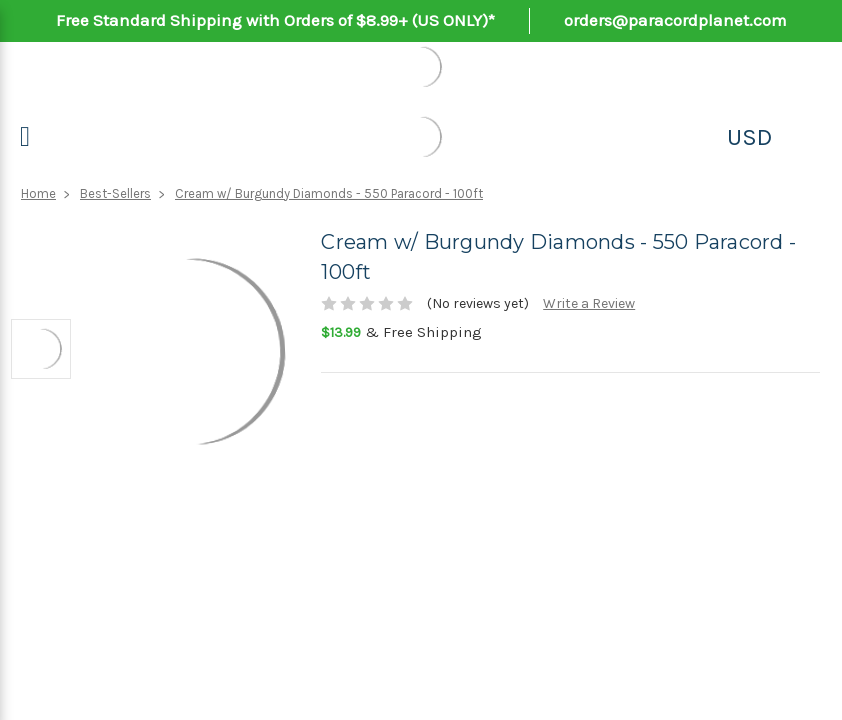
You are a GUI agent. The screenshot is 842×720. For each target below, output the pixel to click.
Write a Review (589, 303)
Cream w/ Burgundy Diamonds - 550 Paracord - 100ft (329, 193)
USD (749, 137)
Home (38, 193)
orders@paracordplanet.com (675, 20)
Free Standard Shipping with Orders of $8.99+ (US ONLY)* (275, 20)
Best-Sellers (115, 193)
